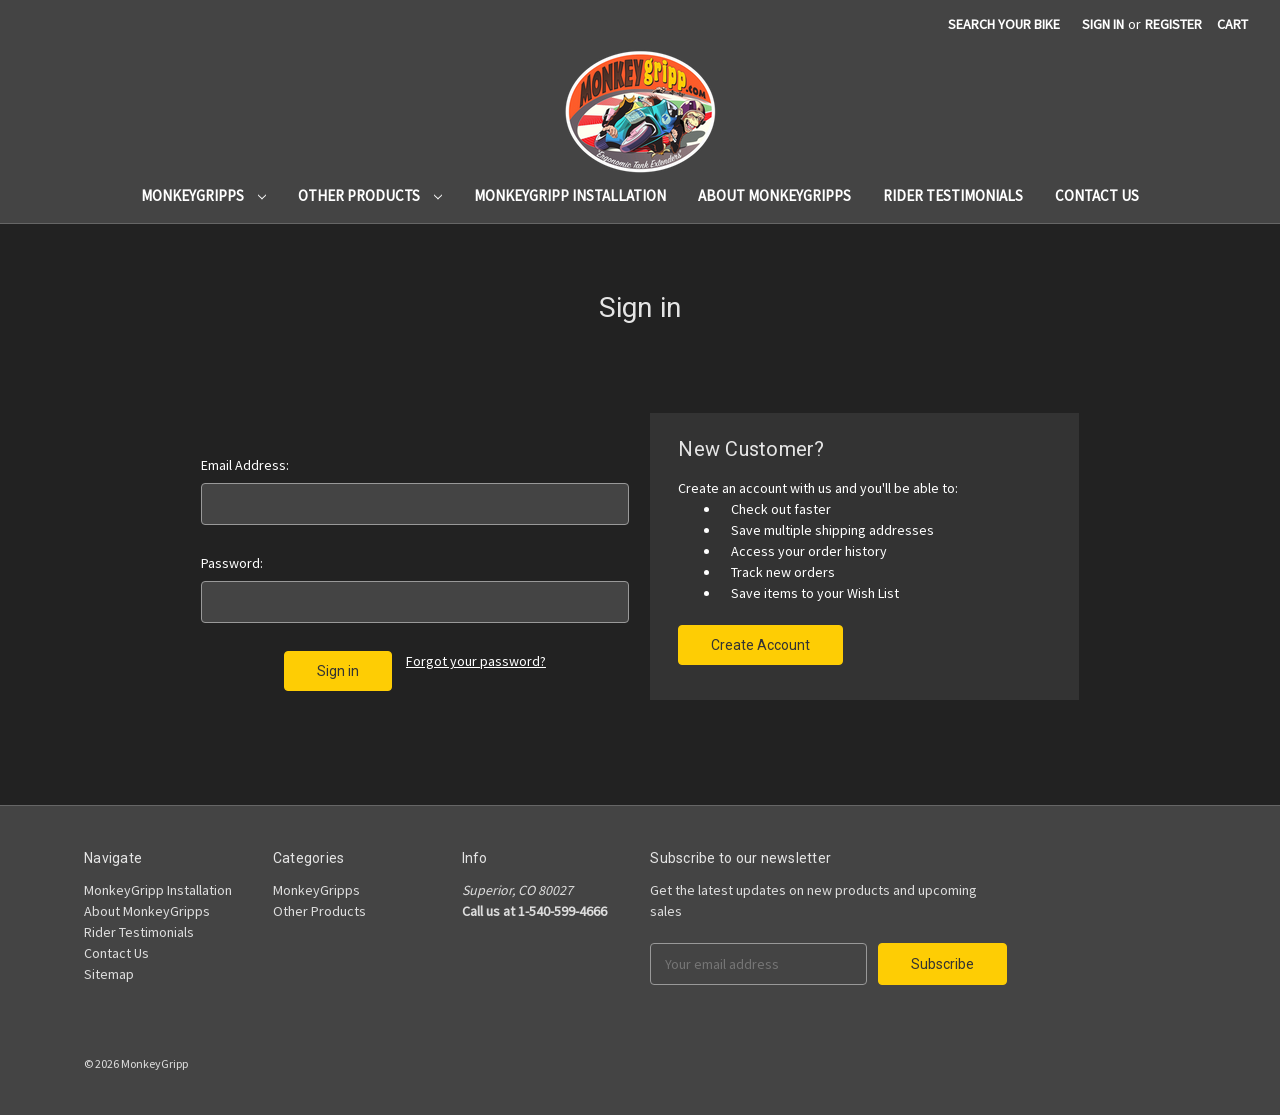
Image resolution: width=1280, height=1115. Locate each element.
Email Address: (245, 465)
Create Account (760, 645)
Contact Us (1097, 195)
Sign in (1103, 24)
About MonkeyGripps (774, 195)
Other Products (370, 195)
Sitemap (109, 974)
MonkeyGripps (203, 195)
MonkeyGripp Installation (570, 195)
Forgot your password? (476, 661)
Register (1173, 24)
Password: (232, 563)
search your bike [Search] (1004, 24)
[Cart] (1232, 24)
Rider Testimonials (953, 195)
